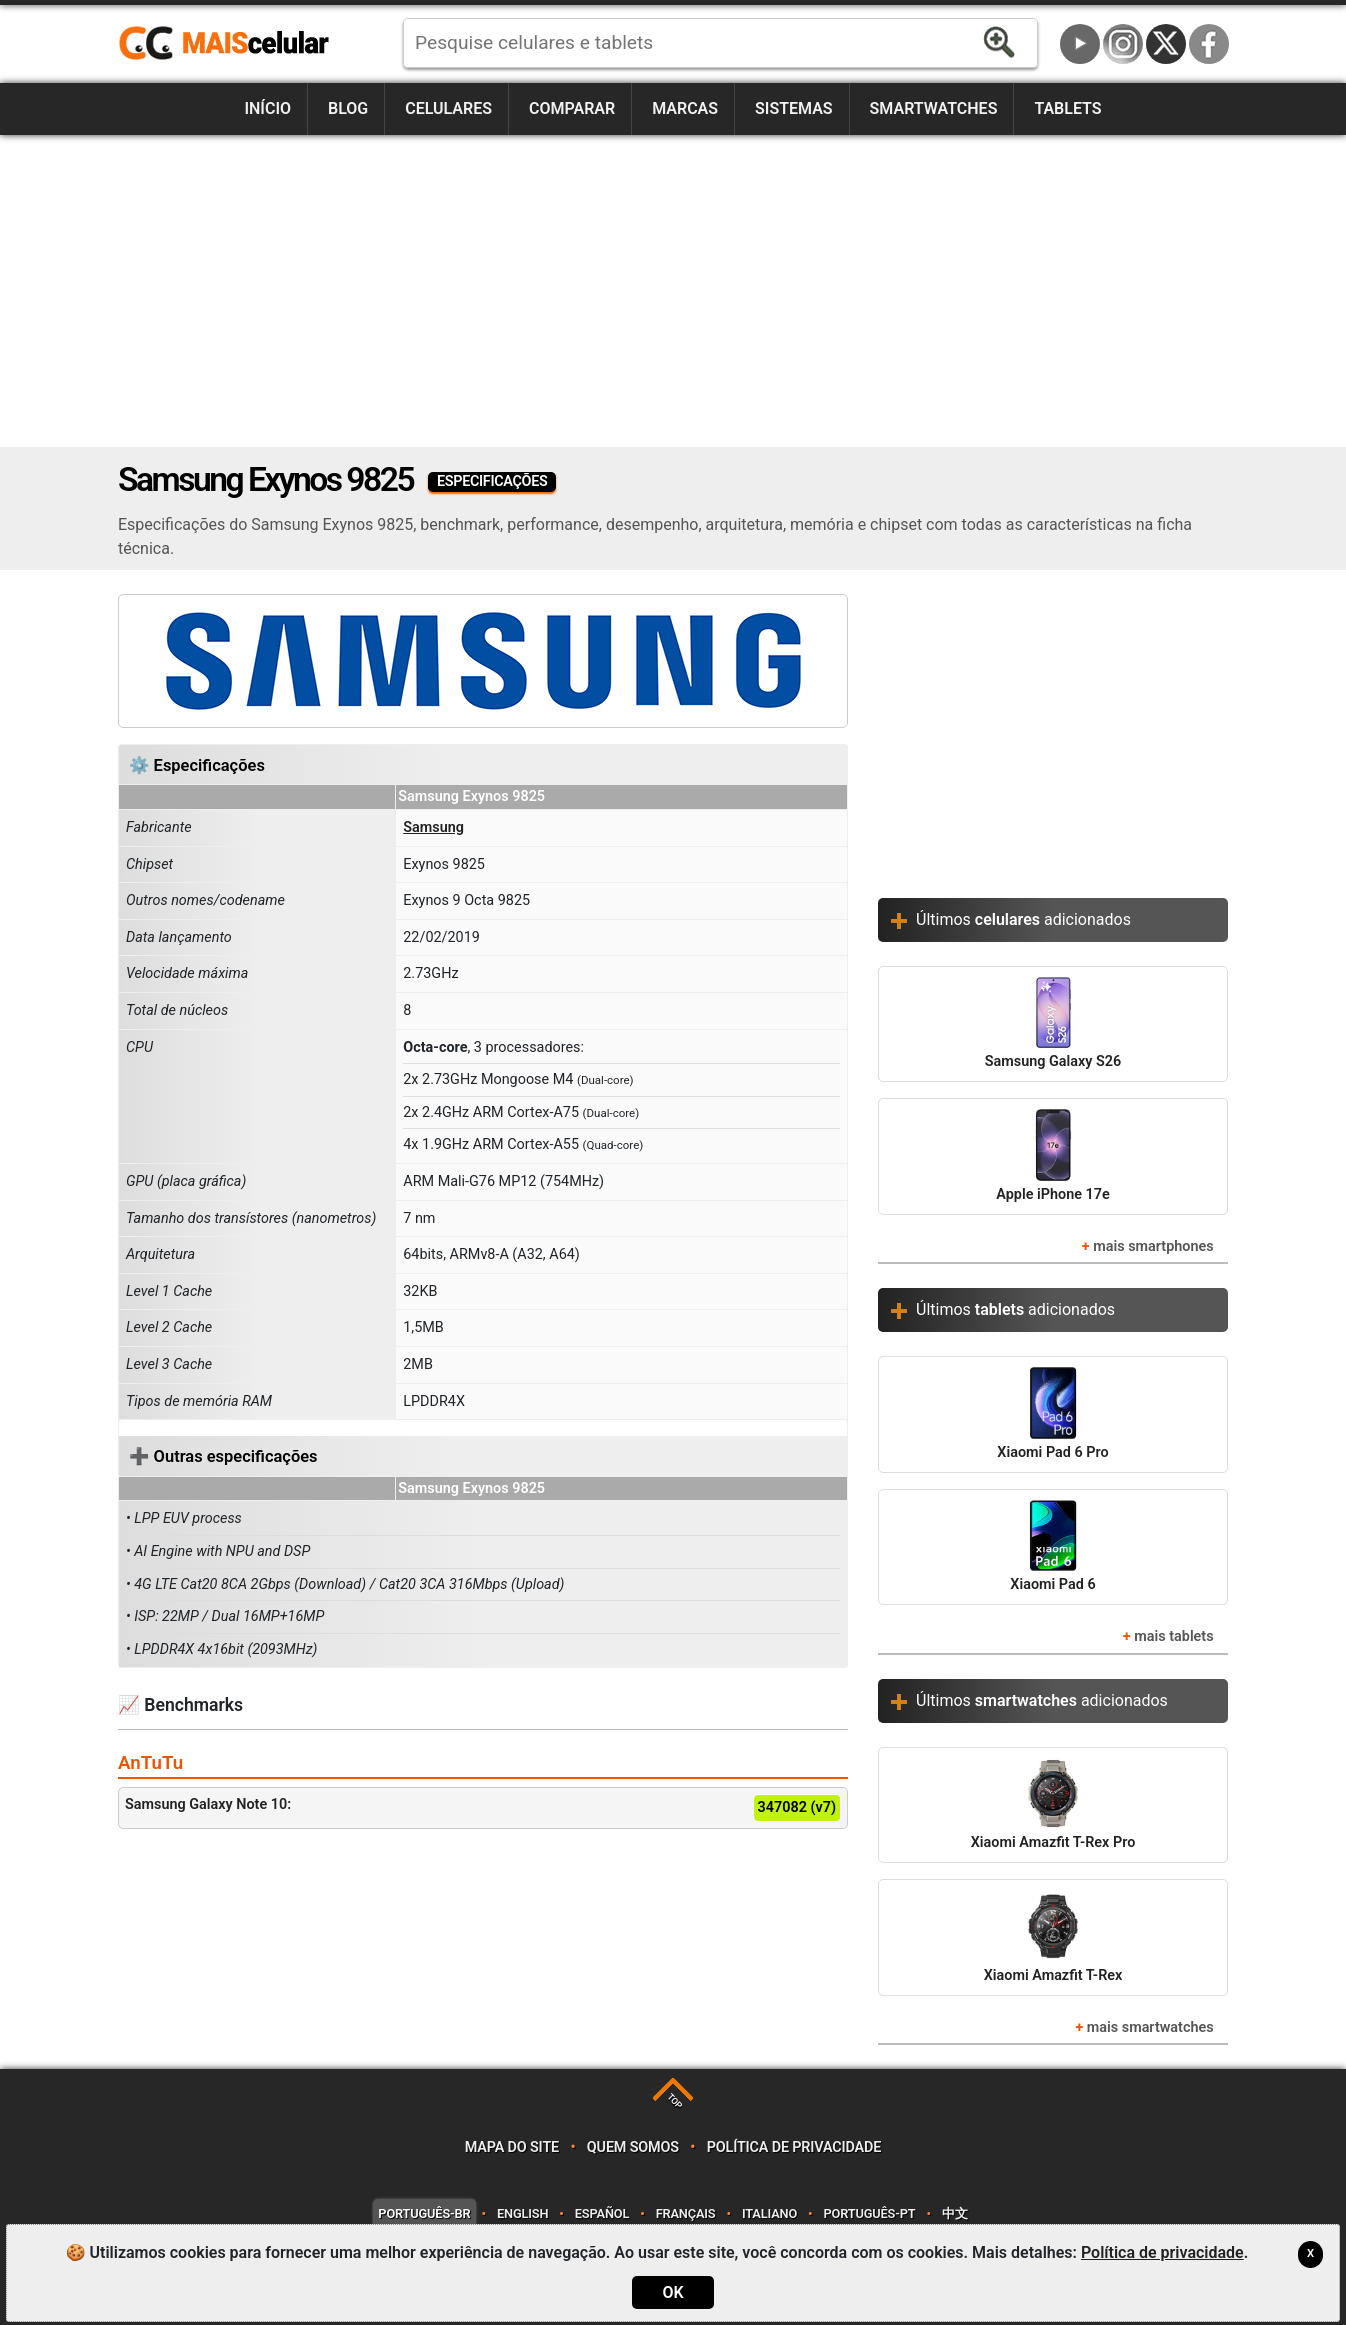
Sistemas (794, 108)
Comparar (572, 108)
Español (602, 2213)
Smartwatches (934, 108)
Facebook (1209, 44)
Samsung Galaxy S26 (1053, 1023)
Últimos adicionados (1023, 919)
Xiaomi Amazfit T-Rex (1053, 1936)
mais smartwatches (1150, 2027)
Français (686, 2213)
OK (672, 2292)
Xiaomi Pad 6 (1052, 1546)
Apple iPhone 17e (1052, 1155)
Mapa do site (512, 2147)
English (522, 2213)
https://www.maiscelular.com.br (231, 44)
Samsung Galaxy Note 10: (483, 1808)
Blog (348, 108)
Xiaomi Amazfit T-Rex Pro (1053, 1804)
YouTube (1080, 44)
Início (267, 108)
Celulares (448, 108)
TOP (674, 2101)
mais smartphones (1153, 1246)
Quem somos (633, 2147)
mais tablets (1173, 1636)
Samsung (433, 827)
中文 (955, 2213)
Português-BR (424, 2213)
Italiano (769, 2213)
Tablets (1067, 108)
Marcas (685, 108)
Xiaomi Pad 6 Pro (1052, 1413)
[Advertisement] (673, 291)
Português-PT (870, 2213)
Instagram (1123, 44)
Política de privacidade (794, 2147)
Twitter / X (1166, 44)
